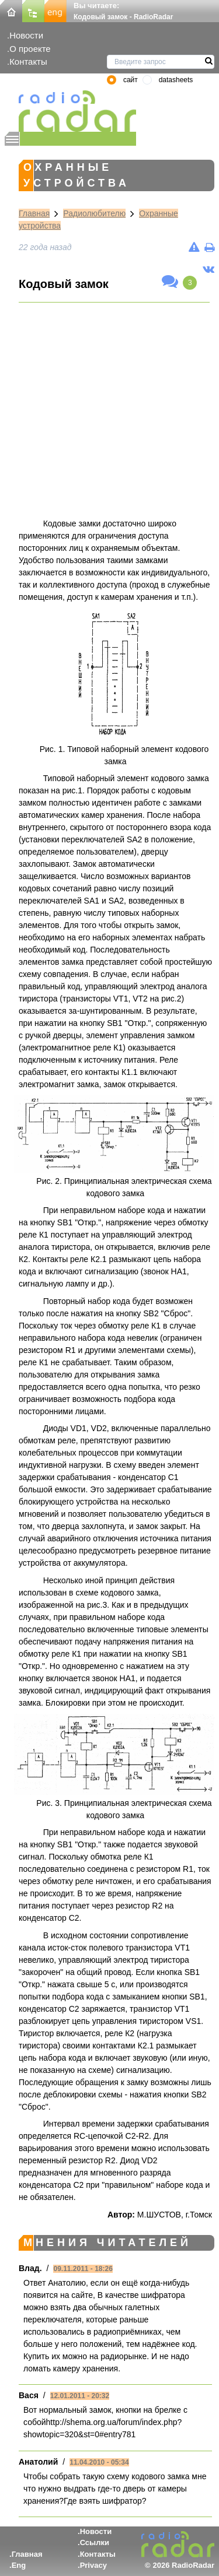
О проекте (29, 49)
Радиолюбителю (94, 213)
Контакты (28, 61)
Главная (34, 213)
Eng (19, 2565)
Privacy (93, 2565)
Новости (26, 35)
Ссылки (94, 2542)
